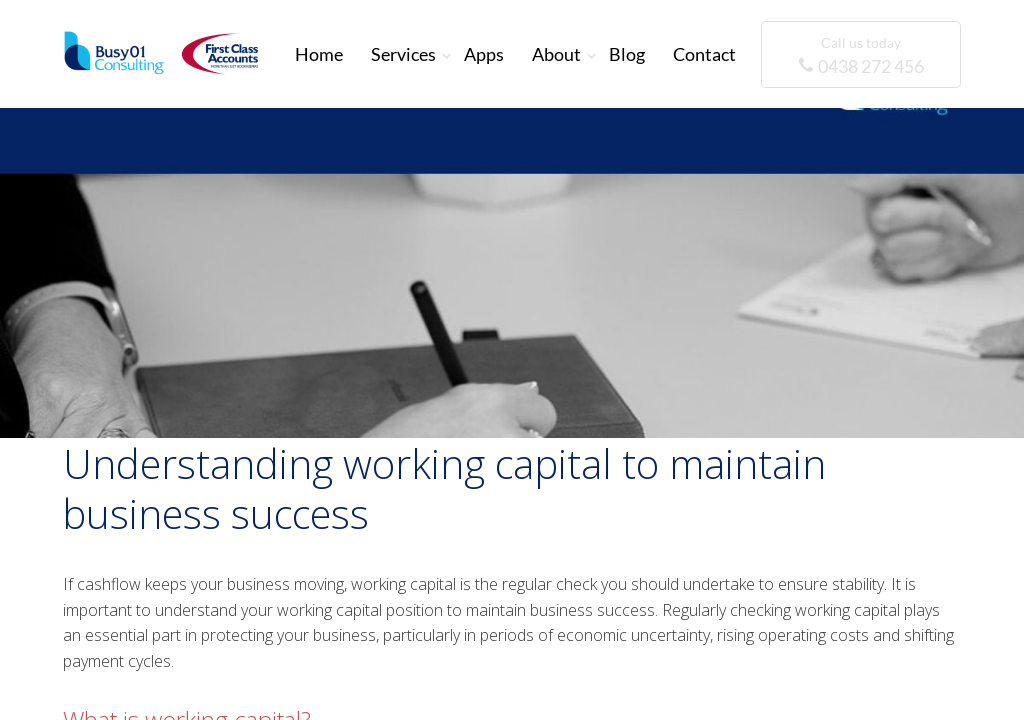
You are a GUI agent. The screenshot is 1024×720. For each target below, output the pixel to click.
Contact (704, 54)
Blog (627, 54)
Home (319, 54)
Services (403, 54)
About (556, 54)
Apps (484, 54)
